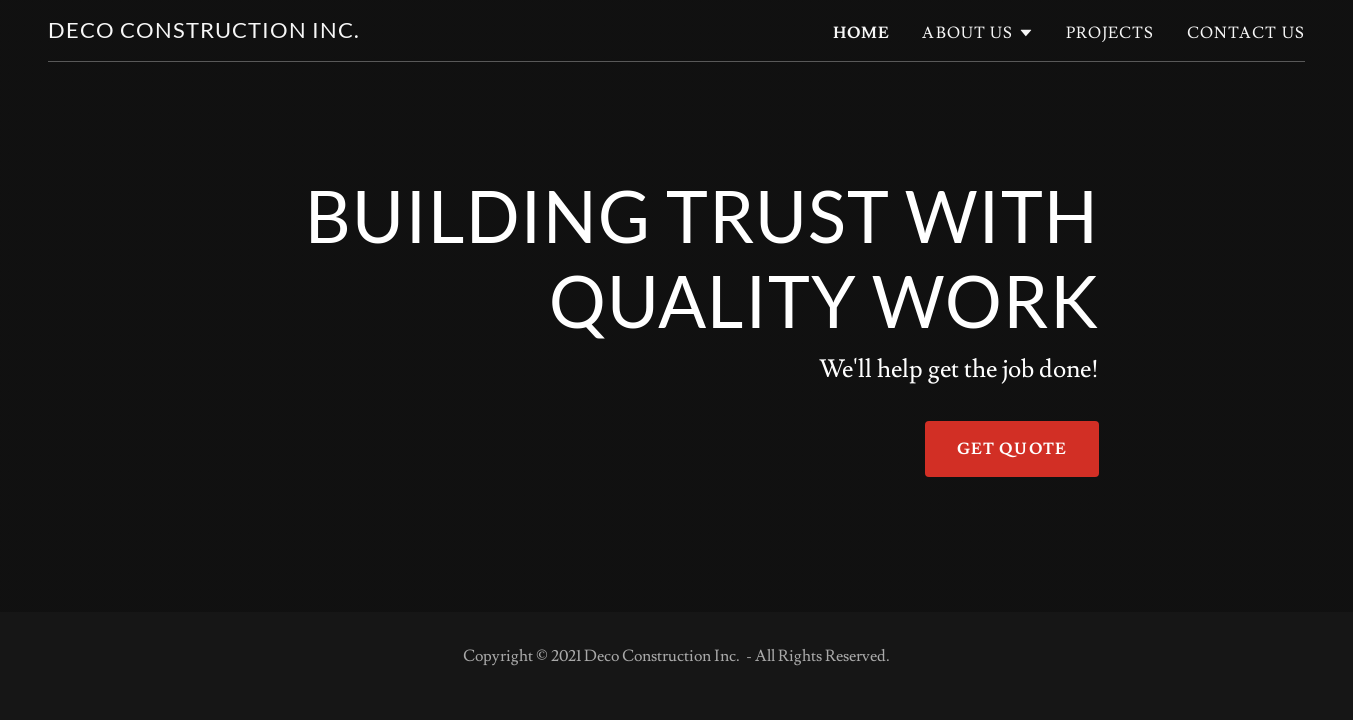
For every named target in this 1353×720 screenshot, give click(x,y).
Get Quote (1012, 449)
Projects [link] (1110, 33)
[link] (204, 32)
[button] (977, 33)
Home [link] (862, 33)
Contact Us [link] (1246, 33)
